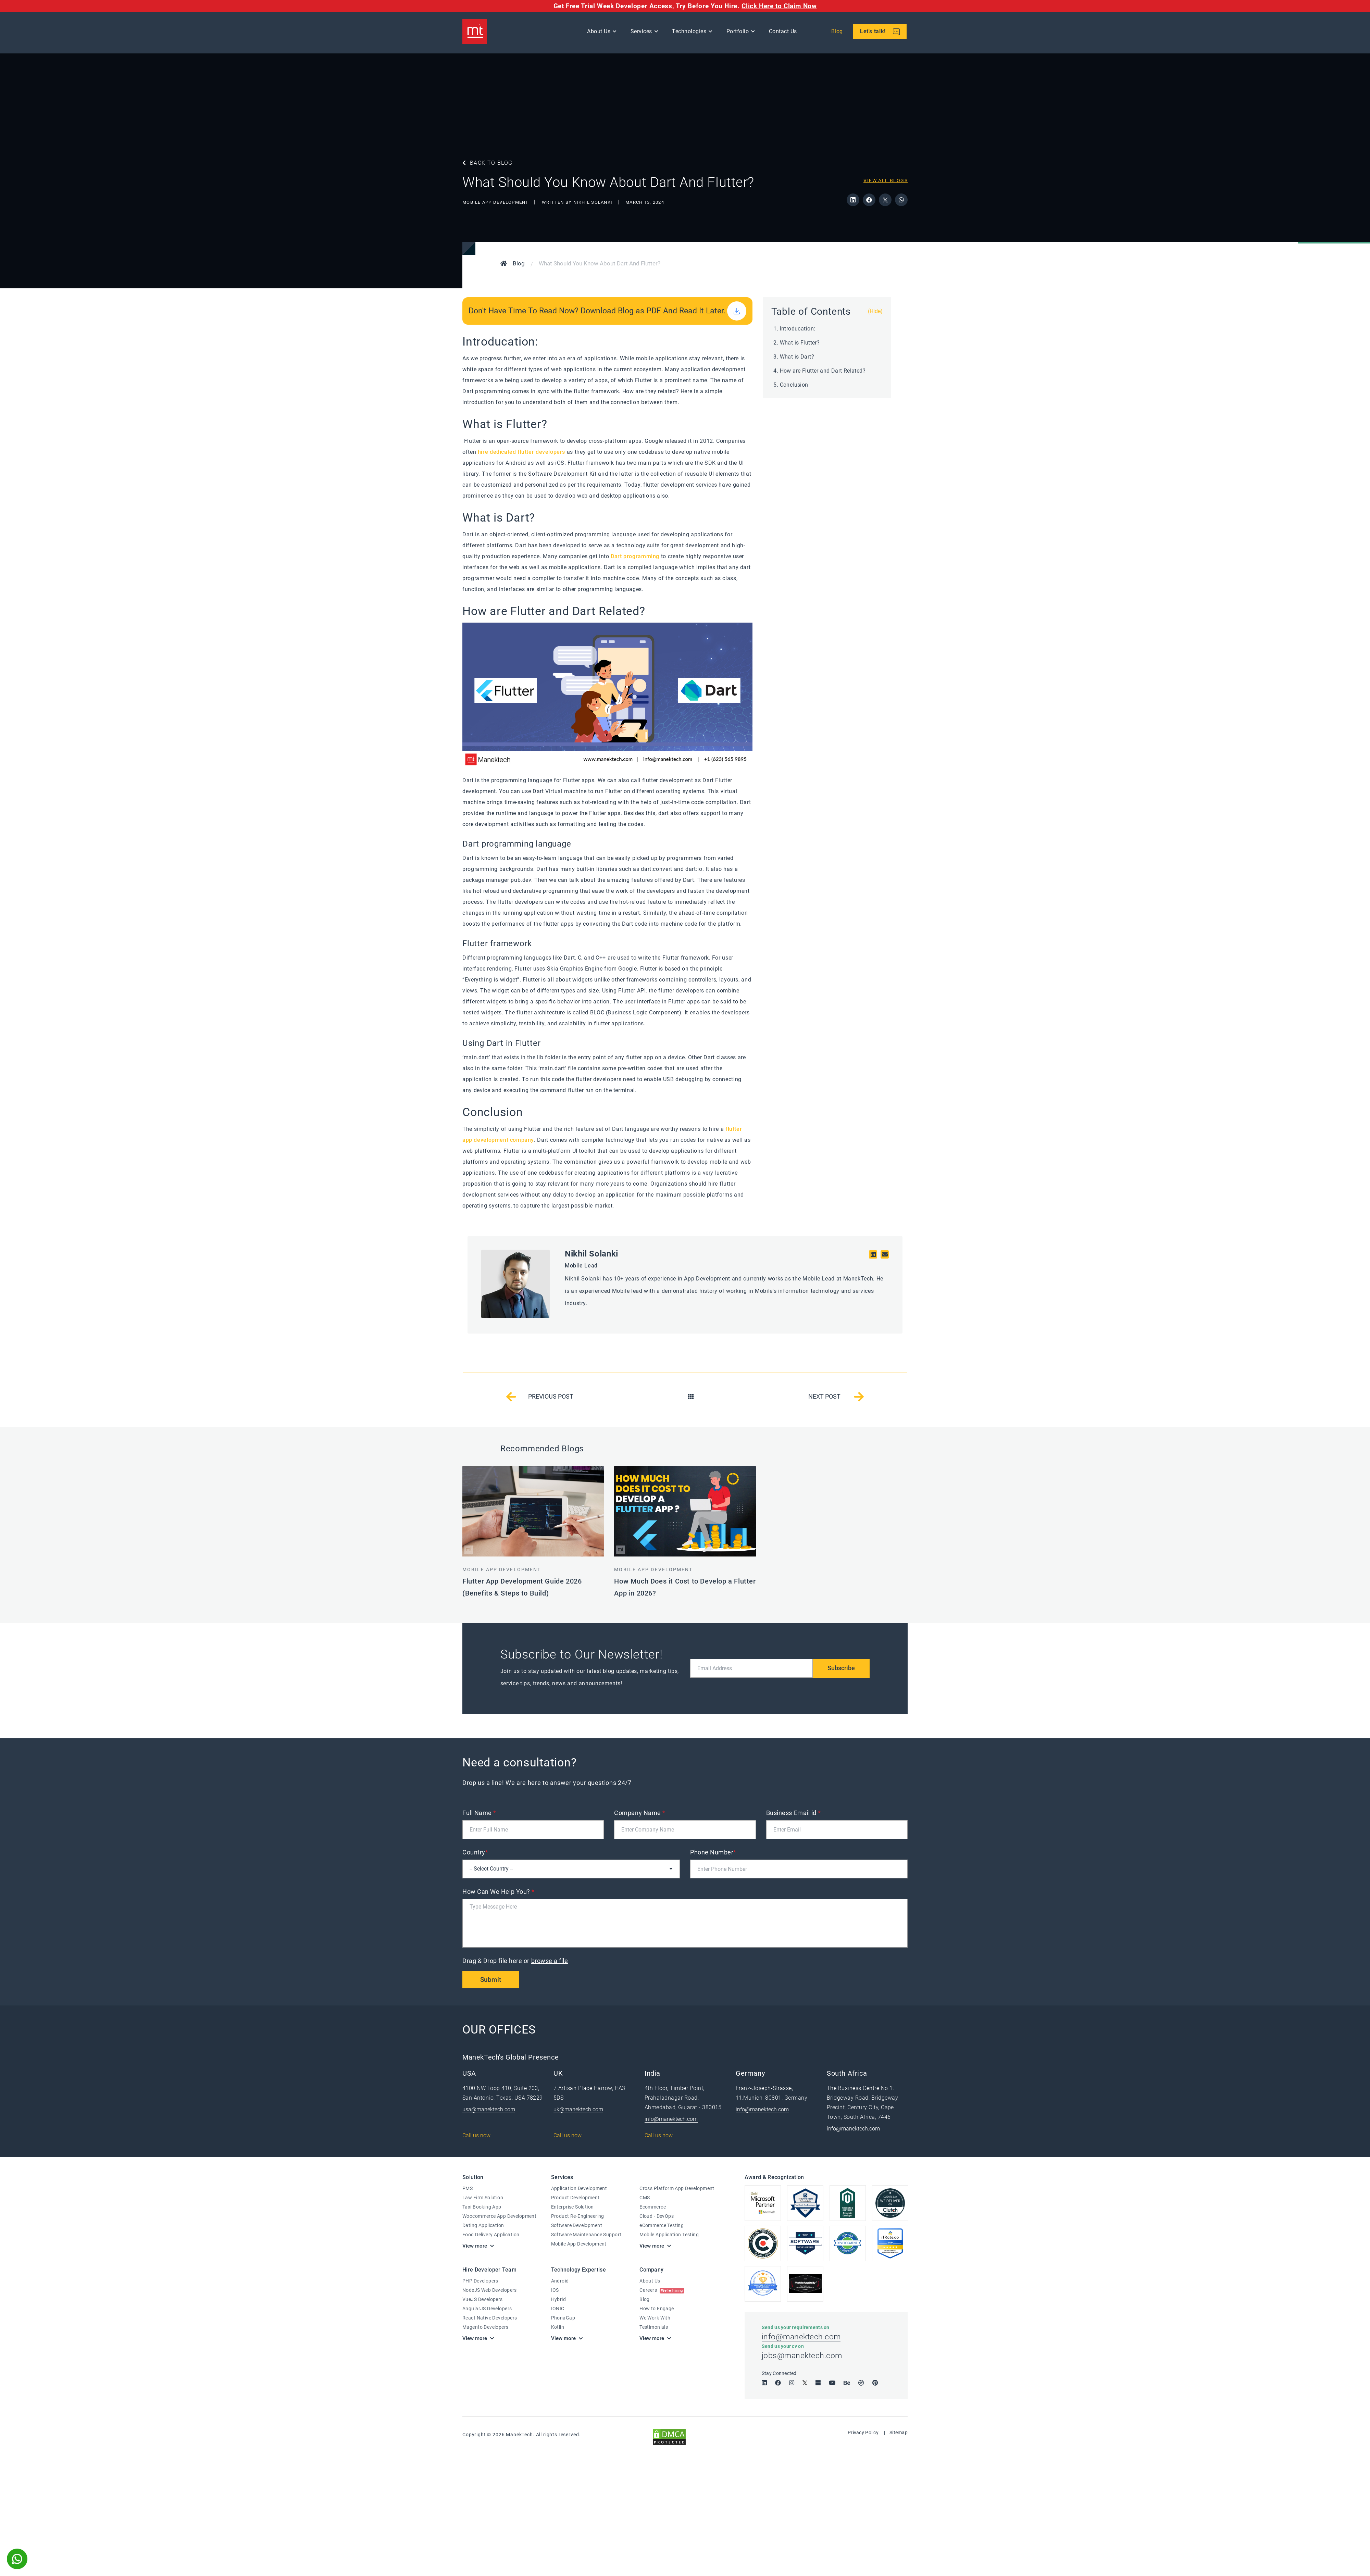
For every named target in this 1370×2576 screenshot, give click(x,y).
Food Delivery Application (491, 2235)
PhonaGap (563, 2318)
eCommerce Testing (661, 2225)
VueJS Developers (482, 2299)
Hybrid (558, 2299)
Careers (661, 2290)
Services (642, 32)
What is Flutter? (800, 342)
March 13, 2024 (645, 202)
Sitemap (898, 2436)
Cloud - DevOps (656, 2216)
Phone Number (713, 1852)
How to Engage (656, 2309)
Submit (491, 1980)
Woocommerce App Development (499, 2216)
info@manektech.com (671, 2119)
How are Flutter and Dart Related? (822, 370)
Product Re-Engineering (577, 2216)
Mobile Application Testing (669, 2235)
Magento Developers (485, 2327)
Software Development (576, 2225)
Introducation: (797, 328)
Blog (838, 32)
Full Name (479, 1812)
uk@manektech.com (578, 2109)
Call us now (476, 2136)
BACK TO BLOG (487, 163)
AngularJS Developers (487, 2309)
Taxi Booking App (481, 2207)
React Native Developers (489, 2318)
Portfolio (738, 32)
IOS (555, 2290)
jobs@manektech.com (803, 2358)
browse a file (549, 1960)
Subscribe (840, 1668)
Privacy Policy (863, 2436)
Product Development (575, 2198)
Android (560, 2281)
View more (474, 2246)
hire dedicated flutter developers (521, 452)
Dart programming (635, 556)
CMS (644, 2198)
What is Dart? (797, 356)
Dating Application (483, 2225)
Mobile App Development (495, 202)
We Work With (654, 2318)
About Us (600, 32)
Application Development (579, 2188)
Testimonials (653, 2327)
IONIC (557, 2309)
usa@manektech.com (488, 2109)
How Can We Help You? (498, 1891)
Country (475, 1852)
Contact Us (784, 32)
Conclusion (794, 385)
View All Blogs (885, 180)
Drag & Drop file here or (516, 1960)
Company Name (639, 1812)
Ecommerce (652, 2207)
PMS (467, 2188)
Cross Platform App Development (676, 2188)
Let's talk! (881, 33)
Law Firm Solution (482, 2198)
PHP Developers (480, 2281)
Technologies (690, 32)
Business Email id (793, 1812)
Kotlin (557, 2327)
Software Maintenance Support (586, 2235)
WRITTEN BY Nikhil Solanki (577, 202)
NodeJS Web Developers (489, 2290)
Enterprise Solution (572, 2207)
